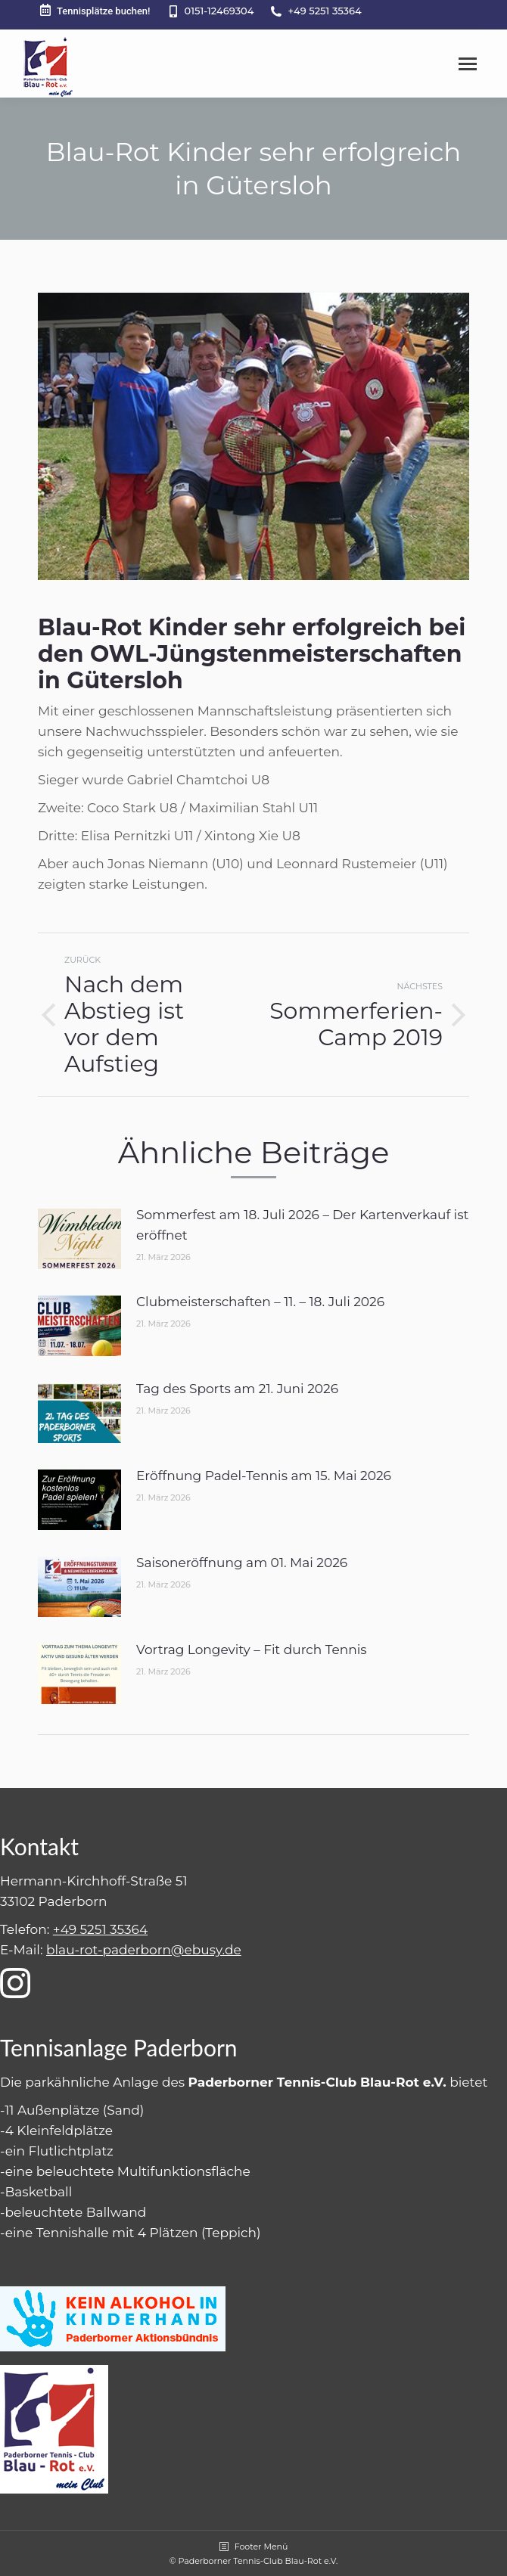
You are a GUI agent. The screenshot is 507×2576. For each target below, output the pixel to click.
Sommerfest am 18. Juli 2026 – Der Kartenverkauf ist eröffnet (302, 1225)
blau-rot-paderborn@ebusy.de (143, 1949)
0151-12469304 (219, 11)
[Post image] (79, 1239)
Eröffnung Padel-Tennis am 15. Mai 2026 (263, 1475)
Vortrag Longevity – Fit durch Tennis (251, 1649)
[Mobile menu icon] (467, 64)
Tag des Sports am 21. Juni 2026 (237, 1388)
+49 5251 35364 (324, 11)
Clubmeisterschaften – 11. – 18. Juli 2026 (260, 1301)
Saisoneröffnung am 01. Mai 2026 (241, 1562)
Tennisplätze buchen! (94, 10)
